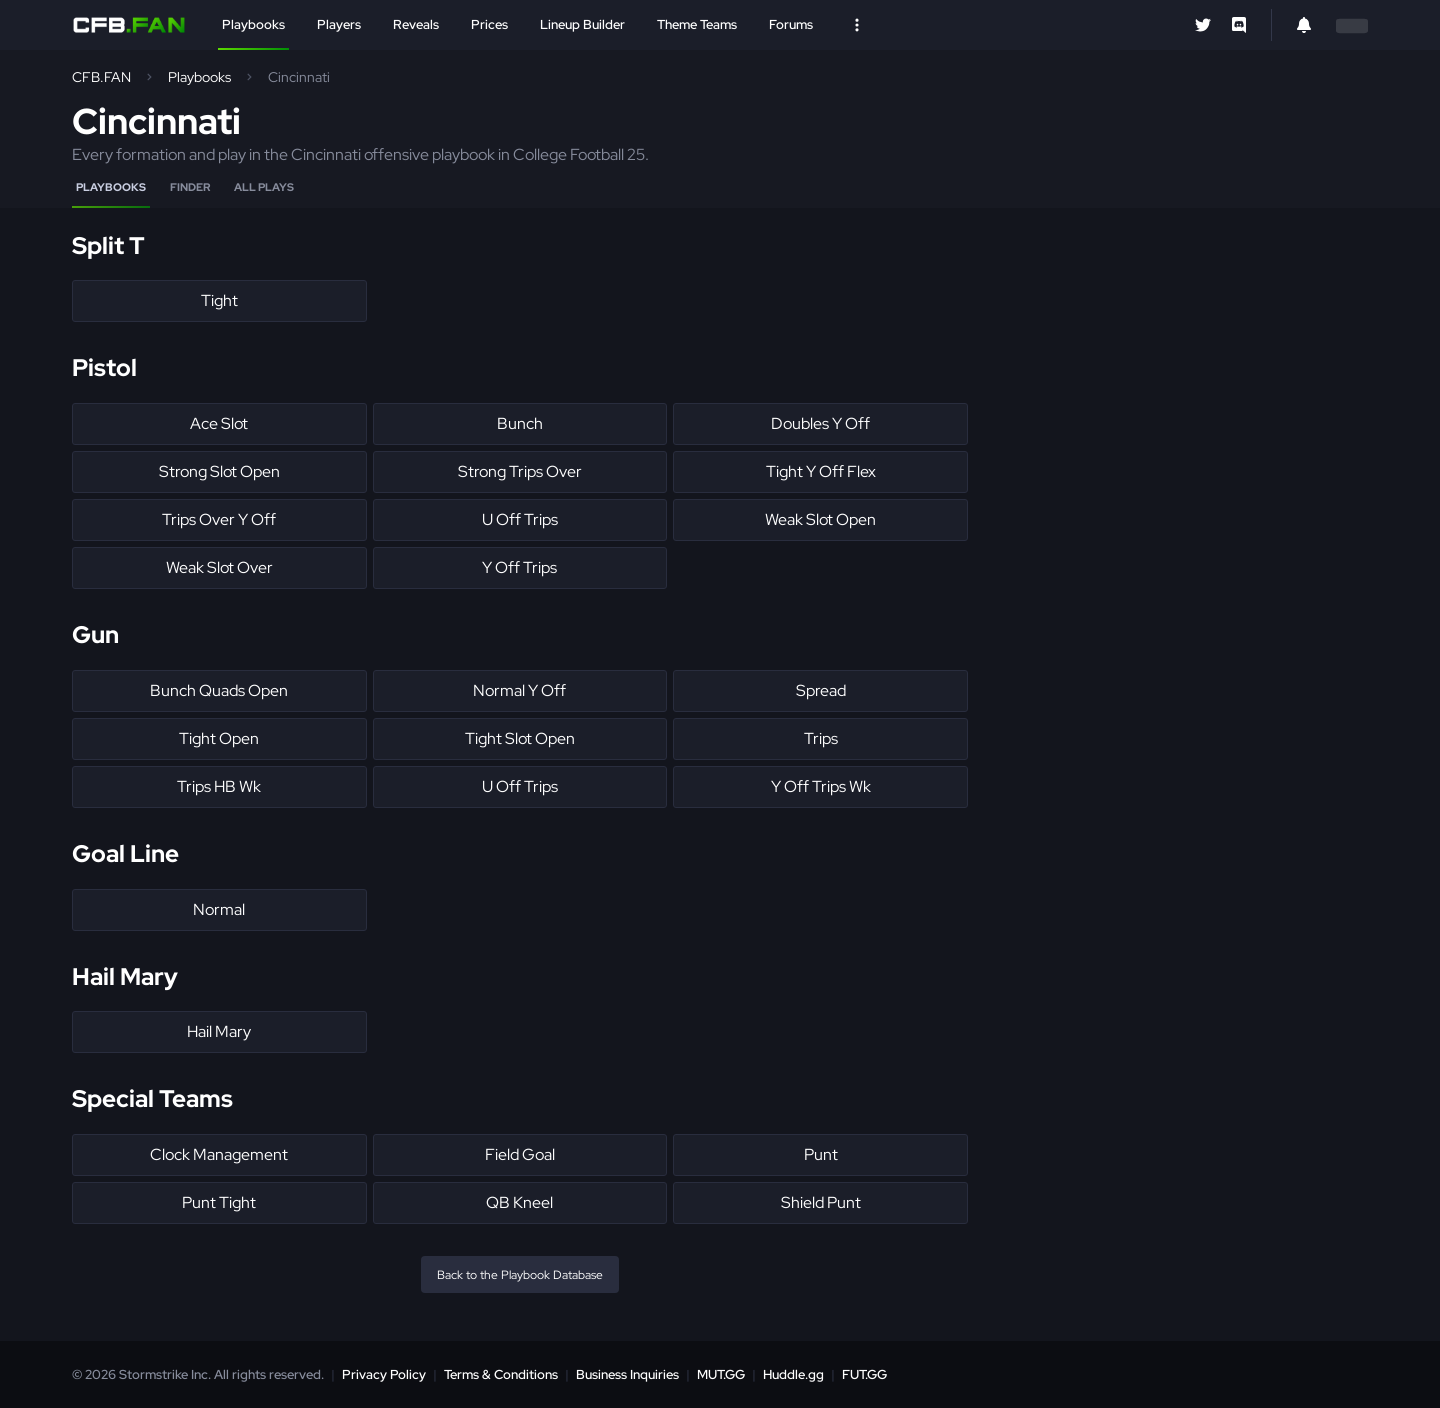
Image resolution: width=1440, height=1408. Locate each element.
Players (339, 24)
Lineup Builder (582, 24)
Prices (489, 24)
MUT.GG (721, 1374)
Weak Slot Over (219, 567)
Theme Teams (697, 24)
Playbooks (253, 24)
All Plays (264, 187)
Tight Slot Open (520, 738)
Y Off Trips (519, 567)
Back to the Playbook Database (520, 1275)
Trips (821, 738)
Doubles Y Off (820, 423)
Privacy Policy (384, 1374)
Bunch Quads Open (219, 690)
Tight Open (219, 738)
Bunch (520, 423)
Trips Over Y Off (219, 519)
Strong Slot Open (219, 471)
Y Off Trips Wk (821, 786)
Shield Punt (821, 1202)
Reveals (416, 24)
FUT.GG (864, 1374)
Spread (821, 690)
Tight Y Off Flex (821, 471)
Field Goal (520, 1154)
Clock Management (219, 1154)
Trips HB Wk (219, 786)
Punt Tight (219, 1202)
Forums (791, 24)
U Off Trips (520, 519)
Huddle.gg (793, 1374)
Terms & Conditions (501, 1374)
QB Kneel (519, 1202)
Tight (219, 300)
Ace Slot (219, 423)
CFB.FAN (101, 77)
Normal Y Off (519, 690)
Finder (190, 187)
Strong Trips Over (520, 471)
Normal (219, 909)
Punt (821, 1154)
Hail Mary (219, 1031)
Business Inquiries (627, 1374)
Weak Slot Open (820, 519)
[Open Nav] (857, 25)
